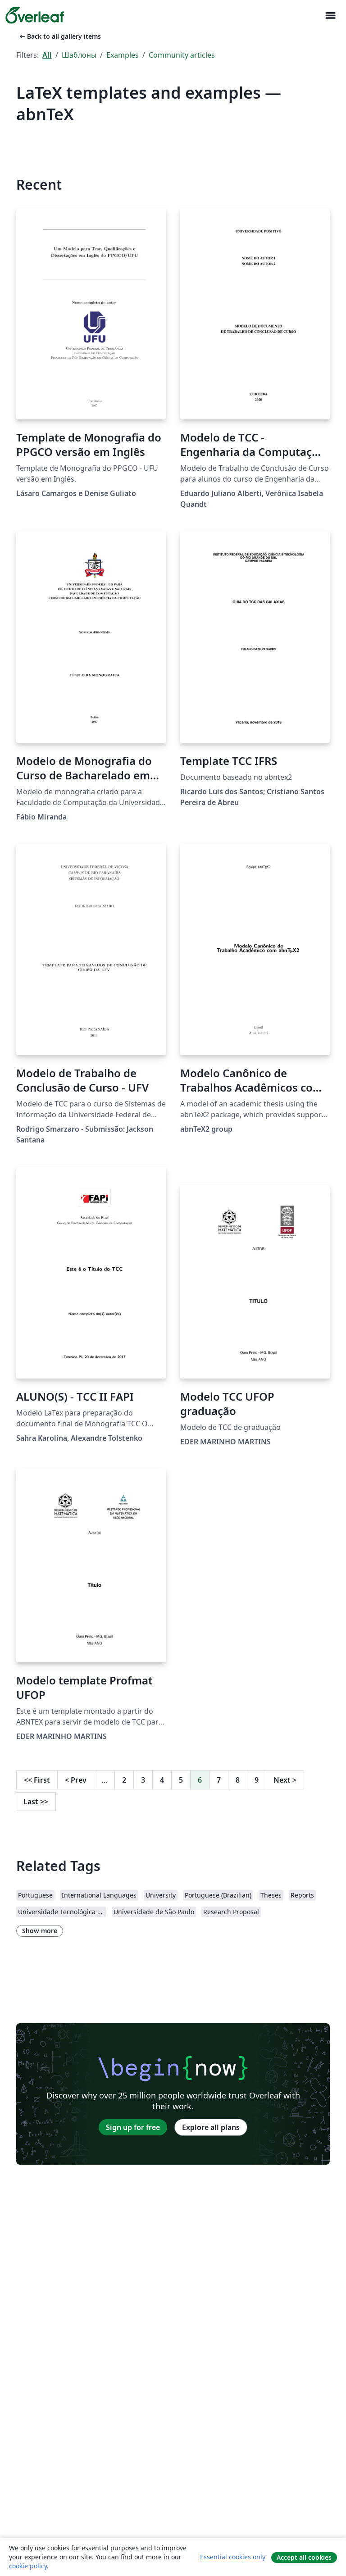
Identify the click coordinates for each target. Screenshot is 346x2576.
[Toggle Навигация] (330, 15)
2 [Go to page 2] (124, 1780)
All (47, 55)
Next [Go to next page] (284, 1780)
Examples (122, 55)
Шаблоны (79, 55)
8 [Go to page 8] (238, 1780)
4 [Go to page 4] (162, 1780)
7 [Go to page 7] (219, 1780)
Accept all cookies (304, 2557)
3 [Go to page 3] (143, 1780)
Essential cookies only (232, 2557)
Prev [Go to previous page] (75, 1780)
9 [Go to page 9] (257, 1780)
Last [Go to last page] (35, 1802)
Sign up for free (133, 2127)
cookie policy (28, 2566)
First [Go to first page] (37, 1780)
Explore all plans (211, 2127)
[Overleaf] (34, 15)
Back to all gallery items (59, 36)
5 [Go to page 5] (181, 1780)
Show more (39, 1930)
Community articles (182, 55)
